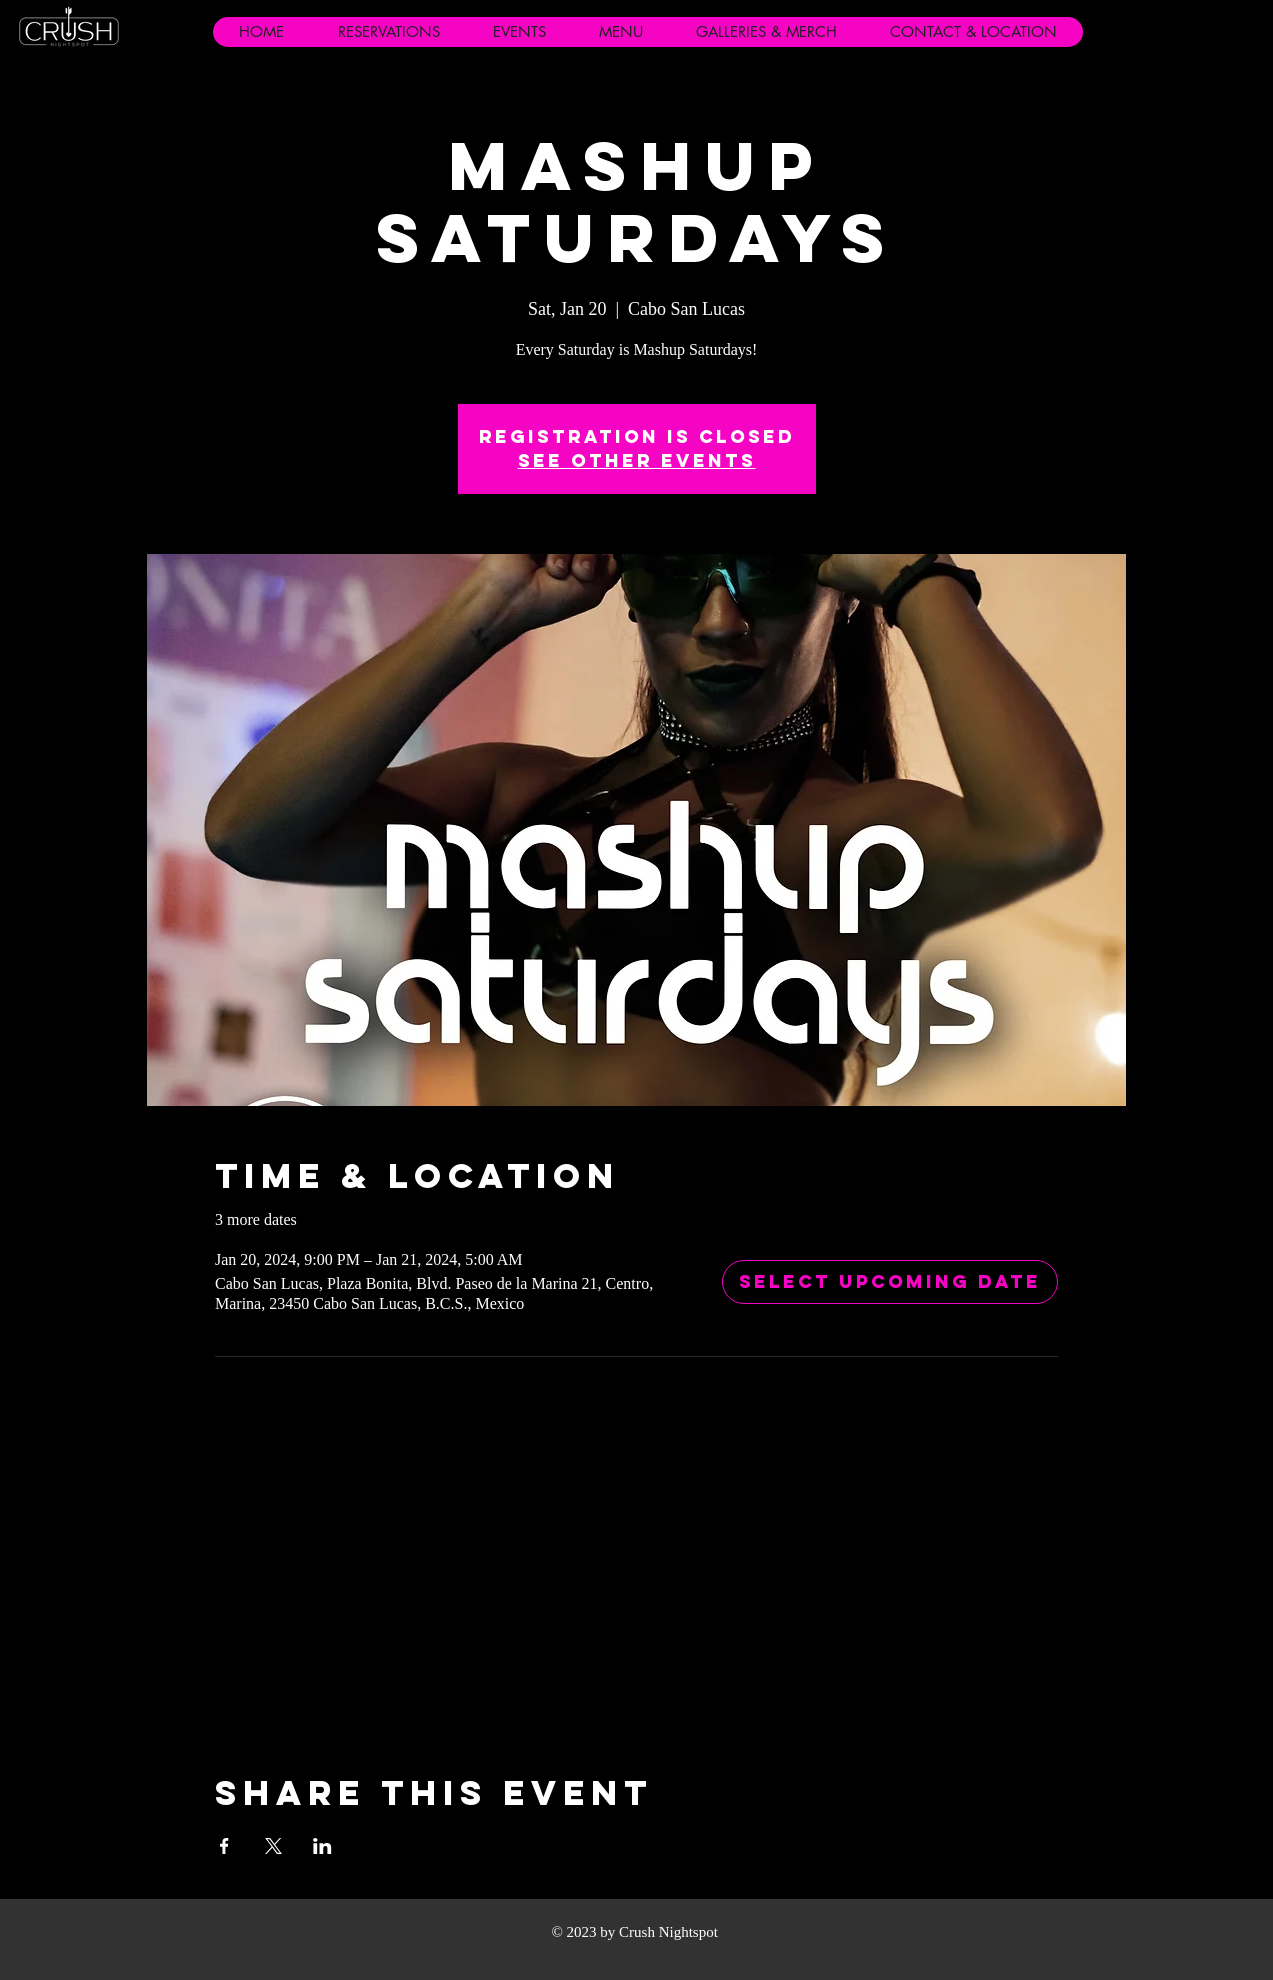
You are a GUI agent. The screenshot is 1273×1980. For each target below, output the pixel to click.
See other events (637, 460)
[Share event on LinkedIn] (322, 1846)
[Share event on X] (273, 1846)
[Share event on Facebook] (224, 1846)
